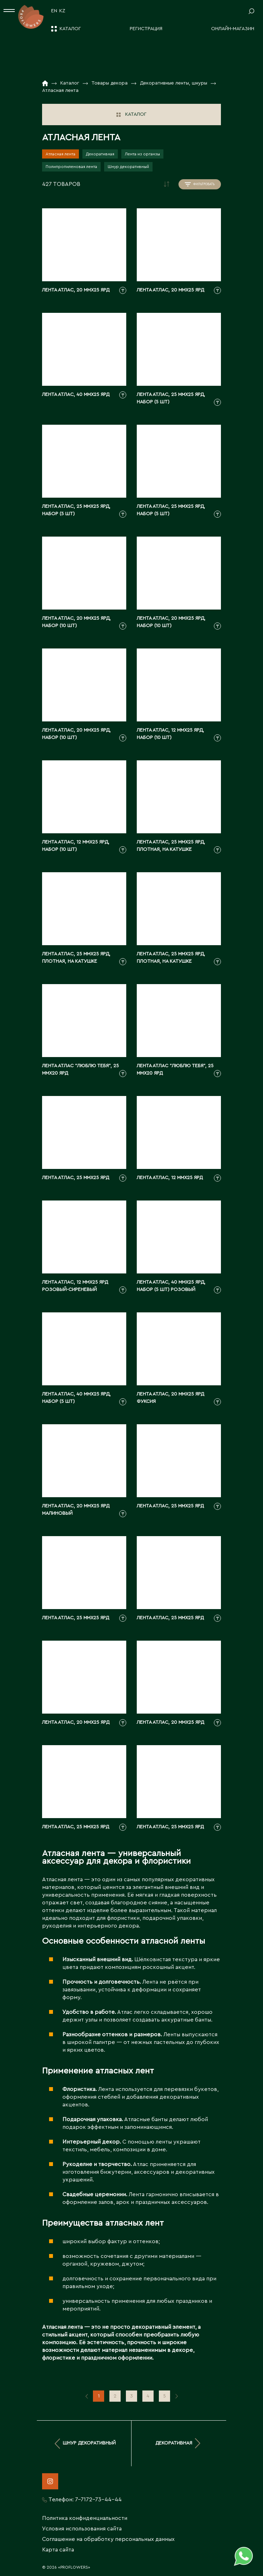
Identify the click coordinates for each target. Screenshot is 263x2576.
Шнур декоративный (128, 166)
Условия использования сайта (82, 2528)
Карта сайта (58, 2550)
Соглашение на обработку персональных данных (108, 2539)
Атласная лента (60, 154)
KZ (62, 10)
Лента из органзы (142, 154)
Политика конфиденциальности (84, 2518)
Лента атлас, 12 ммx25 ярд (170, 1177)
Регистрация (146, 28)
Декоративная (100, 154)
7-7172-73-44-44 (98, 2499)
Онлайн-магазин (232, 28)
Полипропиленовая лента (71, 166)
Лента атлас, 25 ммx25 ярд (75, 1177)
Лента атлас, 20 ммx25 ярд (75, 290)
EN (54, 10)
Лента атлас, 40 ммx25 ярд (75, 394)
